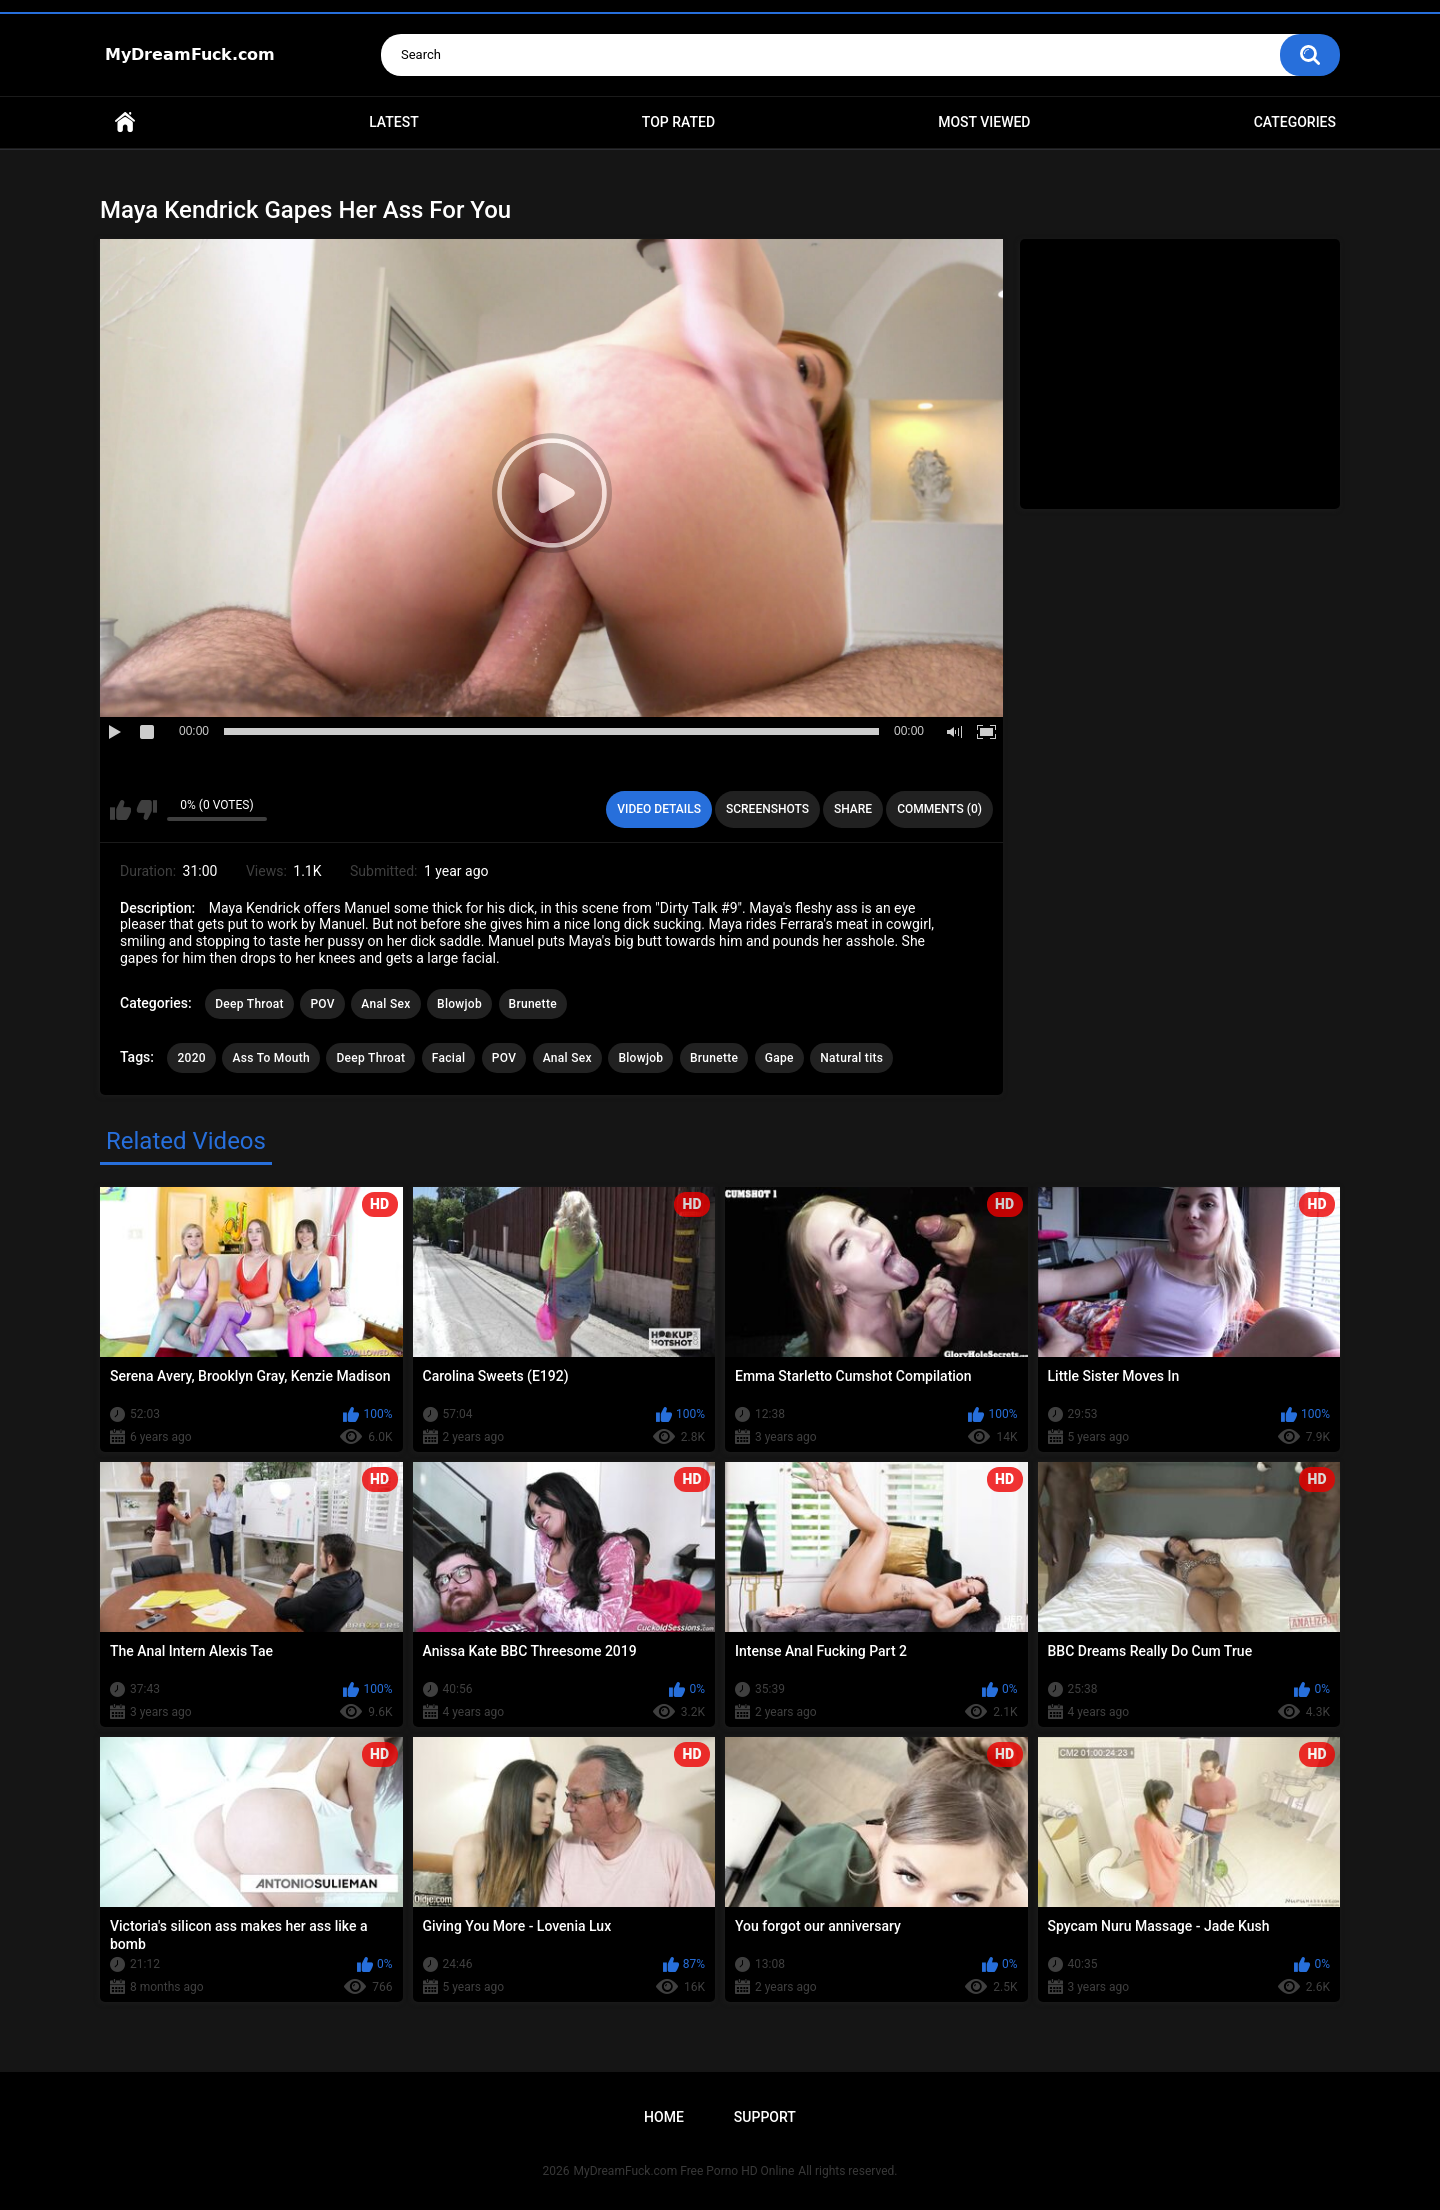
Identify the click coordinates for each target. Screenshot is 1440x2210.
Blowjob (459, 1004)
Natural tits (851, 1058)
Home (125, 122)
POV (322, 1004)
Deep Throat (249, 1004)
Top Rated (678, 122)
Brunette (533, 1004)
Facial (449, 1058)
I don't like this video (146, 810)
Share (853, 809)
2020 (191, 1058)
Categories (1295, 122)
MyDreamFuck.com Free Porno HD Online (684, 2171)
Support (765, 2117)
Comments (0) (939, 809)
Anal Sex (385, 1004)
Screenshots (767, 809)
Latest (394, 122)
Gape (779, 1058)
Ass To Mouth (271, 1058)
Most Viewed (984, 122)
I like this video (120, 810)
